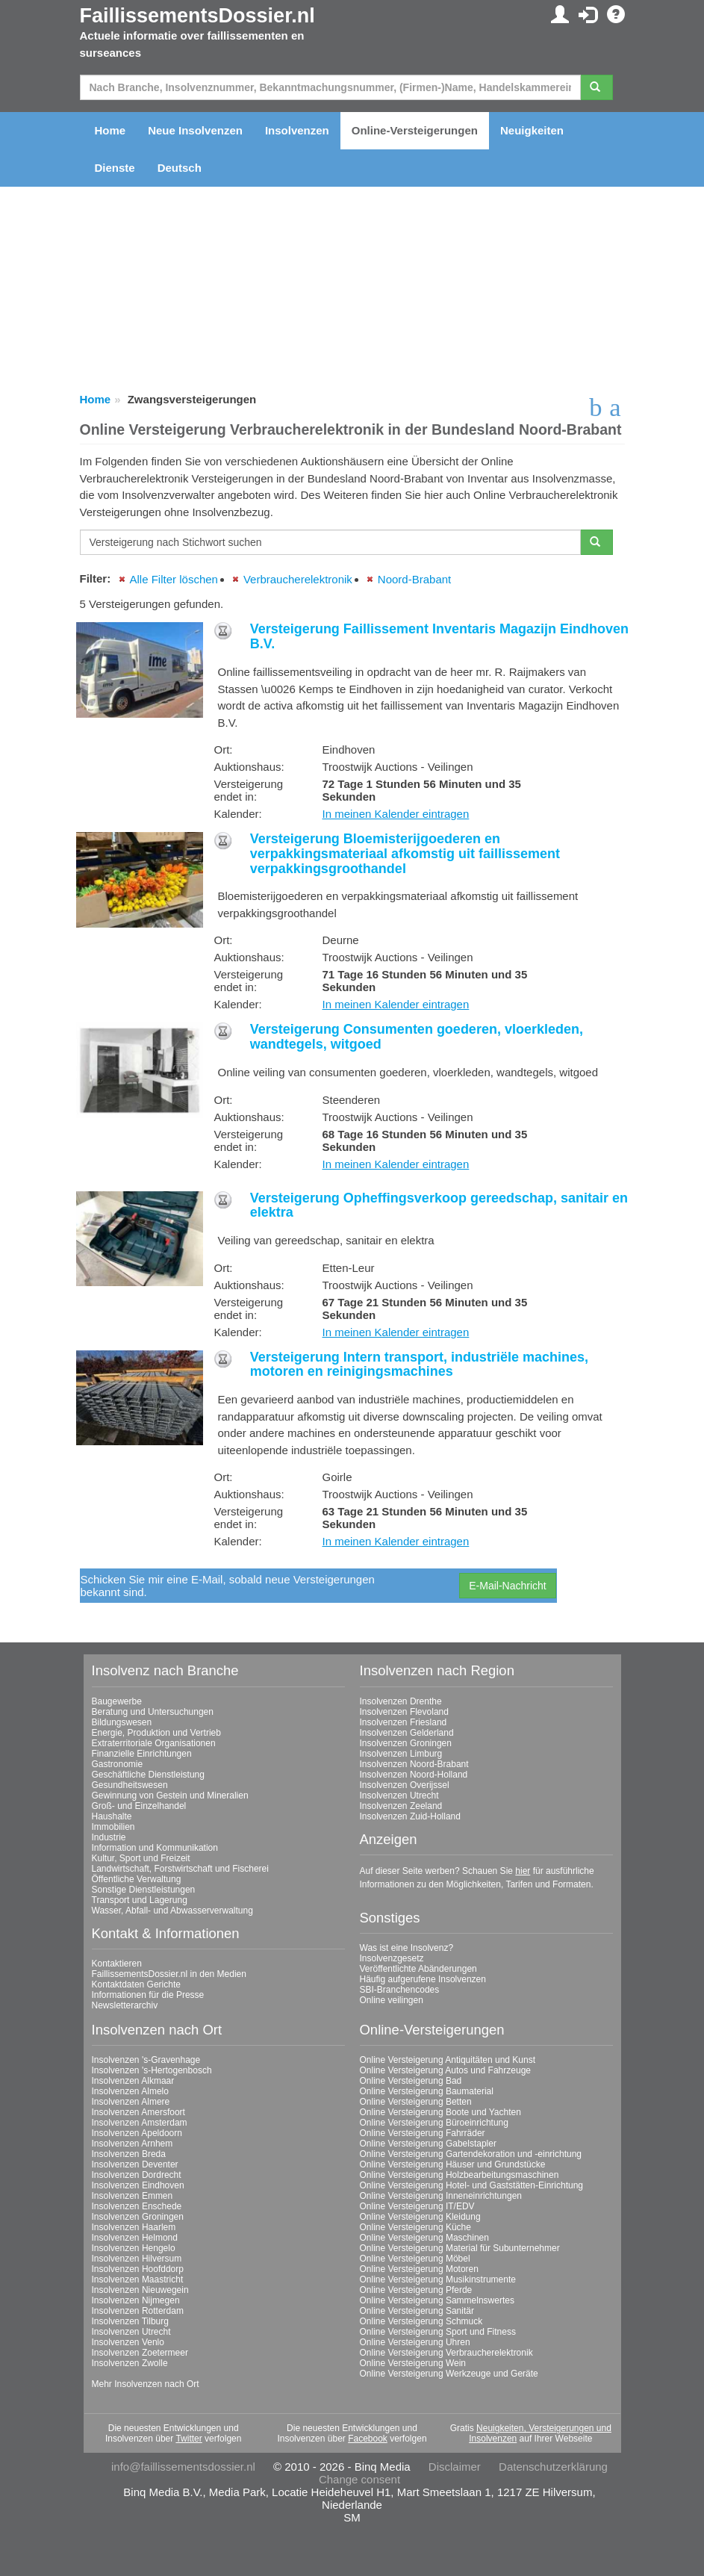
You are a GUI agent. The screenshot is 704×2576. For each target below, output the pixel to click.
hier (522, 1871)
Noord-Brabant (414, 579)
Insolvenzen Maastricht (138, 2279)
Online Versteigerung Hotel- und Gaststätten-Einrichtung (472, 2185)
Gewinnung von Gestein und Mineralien (170, 1795)
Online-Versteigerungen (415, 130)
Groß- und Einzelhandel (139, 1806)
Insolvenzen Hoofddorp (138, 2269)
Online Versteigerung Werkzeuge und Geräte (449, 2373)
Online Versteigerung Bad (411, 2081)
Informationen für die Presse (148, 1995)
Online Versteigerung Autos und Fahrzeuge (446, 2070)
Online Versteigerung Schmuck (421, 2321)
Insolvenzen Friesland (403, 1722)
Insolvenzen (297, 130)
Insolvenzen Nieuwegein (140, 2290)
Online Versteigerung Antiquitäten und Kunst (448, 2060)
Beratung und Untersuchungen (153, 1712)
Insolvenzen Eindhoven (138, 2185)
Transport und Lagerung (139, 1900)
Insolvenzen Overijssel (404, 1785)
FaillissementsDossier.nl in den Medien (169, 1974)
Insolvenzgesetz (392, 1958)
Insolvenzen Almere (131, 2102)
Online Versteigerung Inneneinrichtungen (441, 2196)
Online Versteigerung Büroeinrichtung (434, 2122)
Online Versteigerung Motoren (419, 2269)
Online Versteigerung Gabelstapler (428, 2143)
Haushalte (112, 1816)
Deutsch (180, 167)
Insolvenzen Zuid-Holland (410, 1816)
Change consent (359, 2479)
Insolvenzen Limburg (401, 1753)
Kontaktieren (117, 1963)
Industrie (109, 1837)
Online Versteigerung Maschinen (424, 2237)
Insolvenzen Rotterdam (138, 2311)
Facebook (367, 2438)
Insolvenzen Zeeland (401, 1806)
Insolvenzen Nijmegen (136, 2300)
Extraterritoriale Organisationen (154, 1743)
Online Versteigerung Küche (415, 2227)
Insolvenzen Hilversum (137, 2258)
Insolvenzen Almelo (130, 2091)
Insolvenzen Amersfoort (138, 2112)
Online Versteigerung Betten (416, 2102)
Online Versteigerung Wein (413, 2363)
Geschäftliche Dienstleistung (148, 1774)
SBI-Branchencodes (400, 1989)
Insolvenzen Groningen (406, 1743)
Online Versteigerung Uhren (415, 2342)
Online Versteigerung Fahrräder (422, 2133)
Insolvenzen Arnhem (132, 2143)
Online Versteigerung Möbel (415, 2258)
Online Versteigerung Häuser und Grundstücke (453, 2164)
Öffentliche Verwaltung (136, 1879)
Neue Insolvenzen (195, 130)
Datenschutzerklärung (553, 2466)
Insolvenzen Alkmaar (133, 2081)
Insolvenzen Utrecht (399, 1795)
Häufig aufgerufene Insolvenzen (423, 1979)
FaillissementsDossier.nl (197, 15)
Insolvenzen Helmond (135, 2237)
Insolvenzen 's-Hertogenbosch (152, 2070)
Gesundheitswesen (130, 1785)
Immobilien (113, 1827)
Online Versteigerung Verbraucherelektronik (446, 2352)
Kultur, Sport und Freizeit (141, 1858)
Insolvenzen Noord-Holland (414, 1774)
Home (110, 130)
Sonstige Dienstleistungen (144, 1889)
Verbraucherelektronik (297, 579)
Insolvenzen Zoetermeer (140, 2352)
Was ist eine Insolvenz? (407, 1948)
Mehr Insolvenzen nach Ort (145, 2384)
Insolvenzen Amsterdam (139, 2122)
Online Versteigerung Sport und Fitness (438, 2332)
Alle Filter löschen (174, 579)
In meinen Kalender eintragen (396, 813)
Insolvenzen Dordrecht (136, 2175)
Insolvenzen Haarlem (134, 2227)
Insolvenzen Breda (129, 2154)
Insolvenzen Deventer (135, 2164)
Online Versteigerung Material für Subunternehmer (460, 2248)
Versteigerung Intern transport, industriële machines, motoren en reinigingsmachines (419, 1364)
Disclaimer (455, 2466)
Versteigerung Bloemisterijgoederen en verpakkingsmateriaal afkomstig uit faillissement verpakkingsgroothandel (405, 853)
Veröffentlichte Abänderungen (418, 1969)
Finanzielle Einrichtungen (142, 1753)
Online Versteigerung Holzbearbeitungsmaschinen (459, 2175)
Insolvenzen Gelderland (407, 1733)
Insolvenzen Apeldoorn (137, 2133)
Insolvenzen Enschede (137, 2206)
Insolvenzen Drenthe (401, 1701)
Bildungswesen (122, 1722)
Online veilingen (391, 2000)
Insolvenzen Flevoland (404, 1712)
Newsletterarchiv (125, 2005)
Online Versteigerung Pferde (416, 2290)
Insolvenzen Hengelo (133, 2248)
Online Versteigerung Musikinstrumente (438, 2279)
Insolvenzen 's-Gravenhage (146, 2060)
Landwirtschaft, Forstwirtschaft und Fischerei (180, 1868)
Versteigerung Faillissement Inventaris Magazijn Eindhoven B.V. (439, 636)
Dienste (115, 167)
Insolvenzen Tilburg (130, 2321)
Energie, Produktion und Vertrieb (156, 1733)
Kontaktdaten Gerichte (136, 1984)
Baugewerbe (117, 1701)
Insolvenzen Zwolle (130, 2363)
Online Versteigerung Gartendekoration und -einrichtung (471, 2154)
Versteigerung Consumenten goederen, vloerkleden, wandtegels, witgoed (416, 1037)
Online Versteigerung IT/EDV (417, 2206)
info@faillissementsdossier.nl (183, 2466)
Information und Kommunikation (155, 1848)
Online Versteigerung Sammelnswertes (437, 2300)
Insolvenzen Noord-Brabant (414, 1764)
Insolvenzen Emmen (132, 2196)
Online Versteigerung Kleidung (420, 2217)
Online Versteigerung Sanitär (417, 2311)
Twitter (188, 2438)
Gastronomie (117, 1764)
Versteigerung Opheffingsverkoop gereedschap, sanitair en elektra (439, 1205)
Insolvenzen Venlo (128, 2342)
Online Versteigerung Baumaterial (426, 2091)
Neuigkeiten (532, 130)
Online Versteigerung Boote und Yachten (440, 2112)
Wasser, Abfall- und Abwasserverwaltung (172, 1910)
